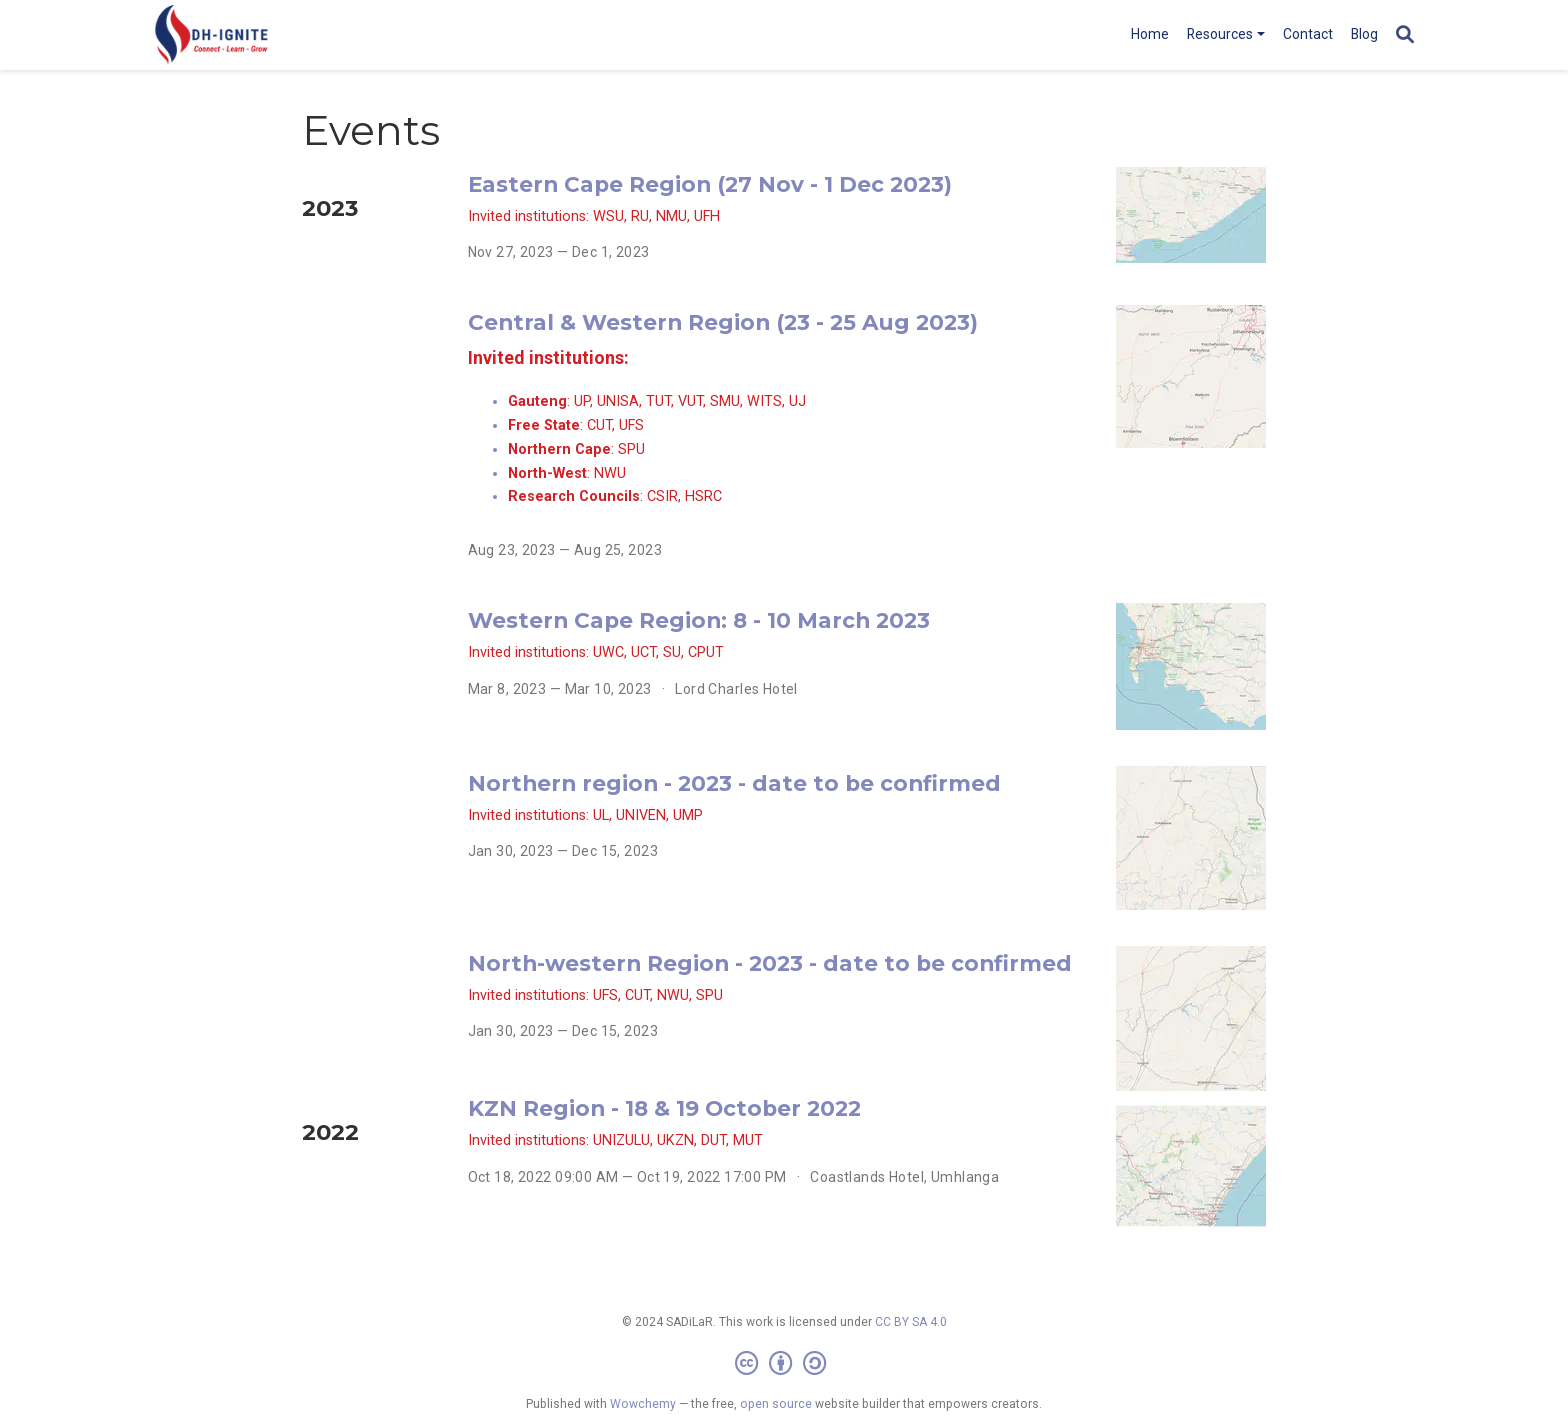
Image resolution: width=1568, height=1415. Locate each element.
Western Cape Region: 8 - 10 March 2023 (699, 620)
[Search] (1405, 35)
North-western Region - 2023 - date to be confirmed (770, 963)
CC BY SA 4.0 (911, 1322)
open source (776, 1404)
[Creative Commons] (784, 1364)
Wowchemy (643, 1404)
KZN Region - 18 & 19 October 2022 (664, 1108)
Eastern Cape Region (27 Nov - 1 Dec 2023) (710, 184)
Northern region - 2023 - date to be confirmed (734, 783)
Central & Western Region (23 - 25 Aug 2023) (723, 322)
